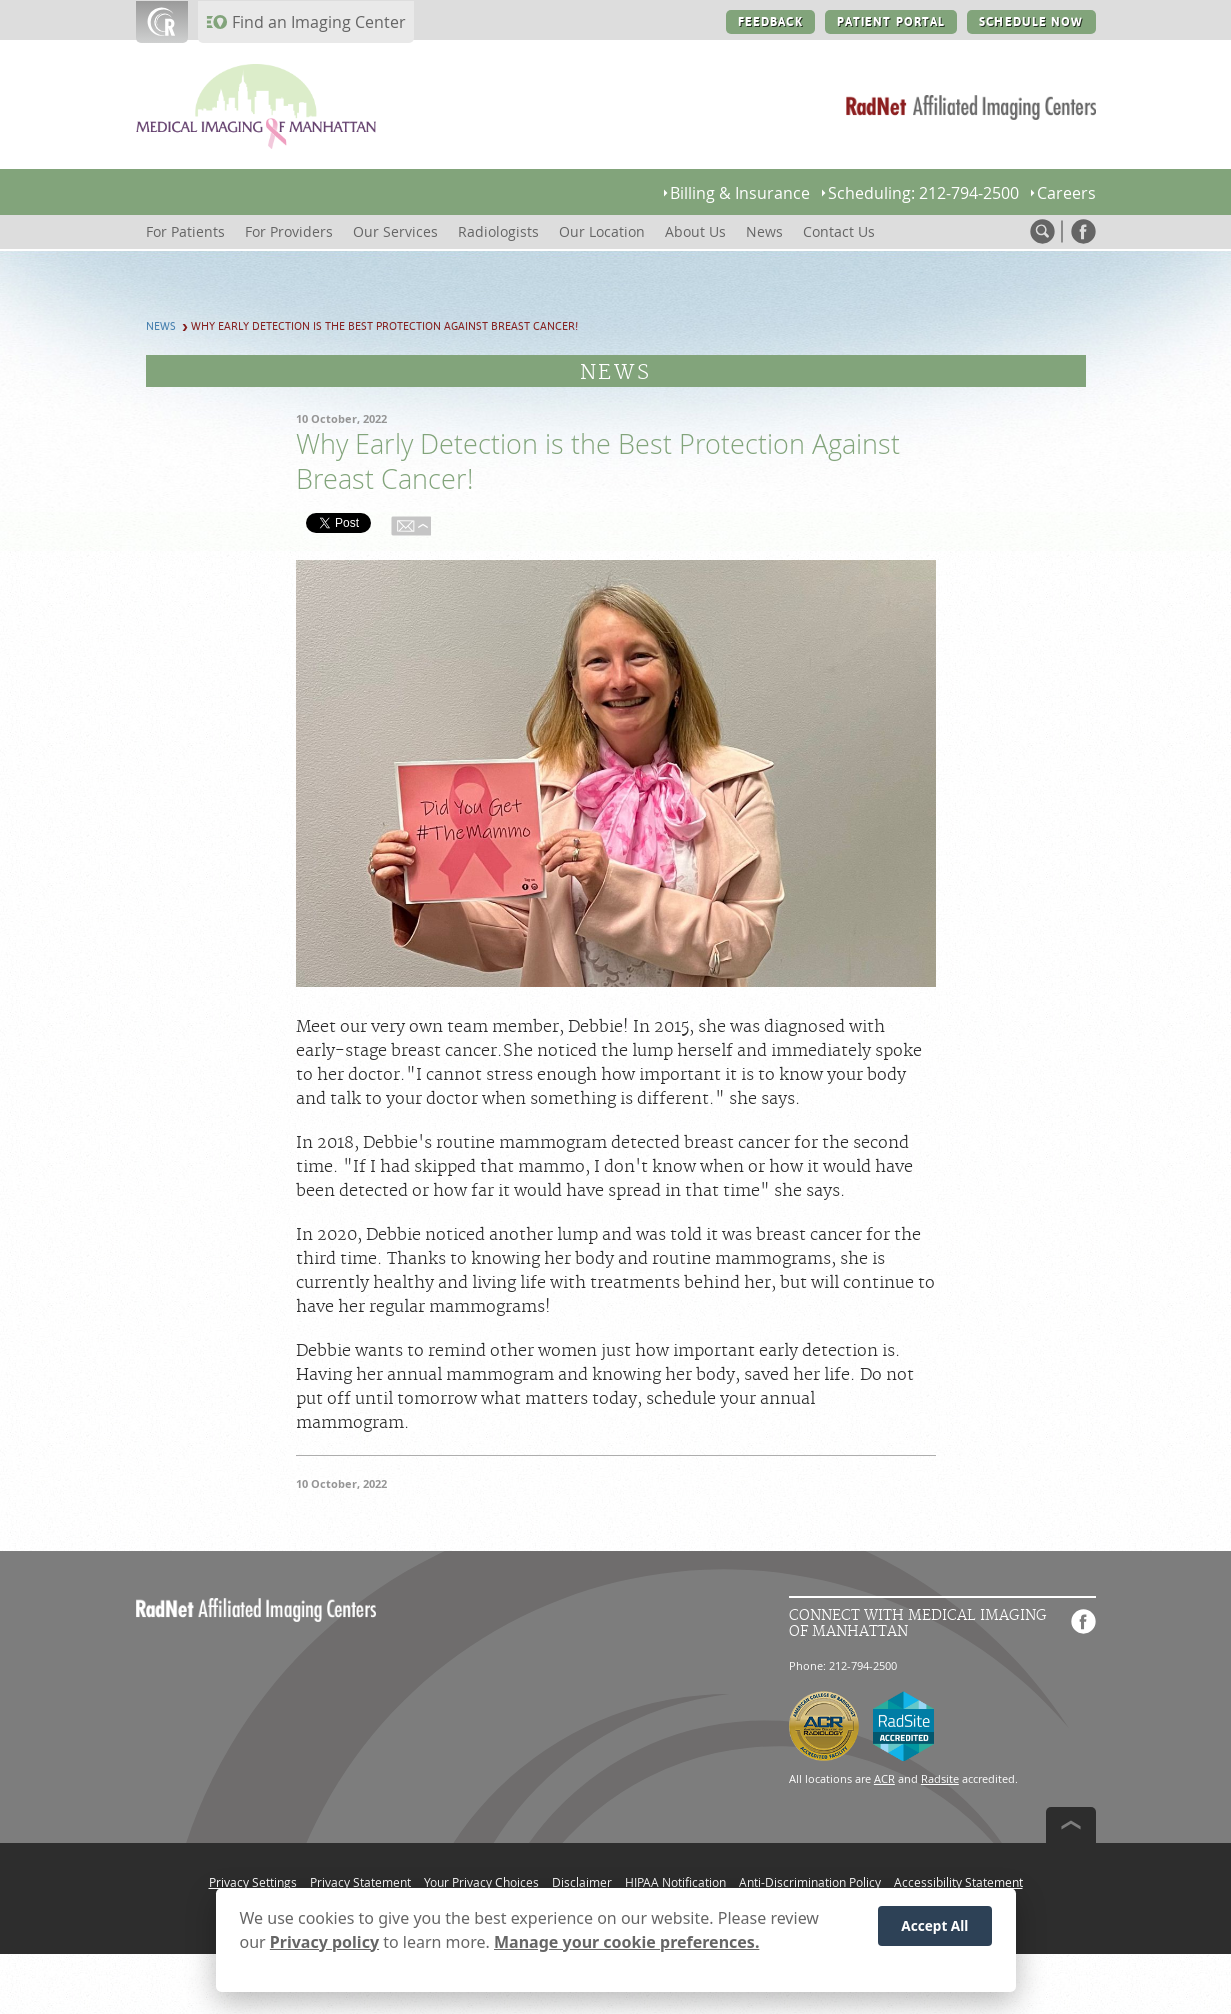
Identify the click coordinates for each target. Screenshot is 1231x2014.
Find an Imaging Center (319, 22)
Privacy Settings (253, 1882)
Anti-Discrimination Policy (810, 1882)
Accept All (934, 1925)
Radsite (940, 1778)
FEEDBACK (770, 22)
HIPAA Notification (675, 1882)
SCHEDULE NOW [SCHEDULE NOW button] (1031, 22)
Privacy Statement (360, 1882)
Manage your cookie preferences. (626, 1942)
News (161, 326)
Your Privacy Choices (481, 1882)
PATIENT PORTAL (891, 22)
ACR (884, 1778)
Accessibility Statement (958, 1882)
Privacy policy (324, 1942)
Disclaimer (582, 1882)
